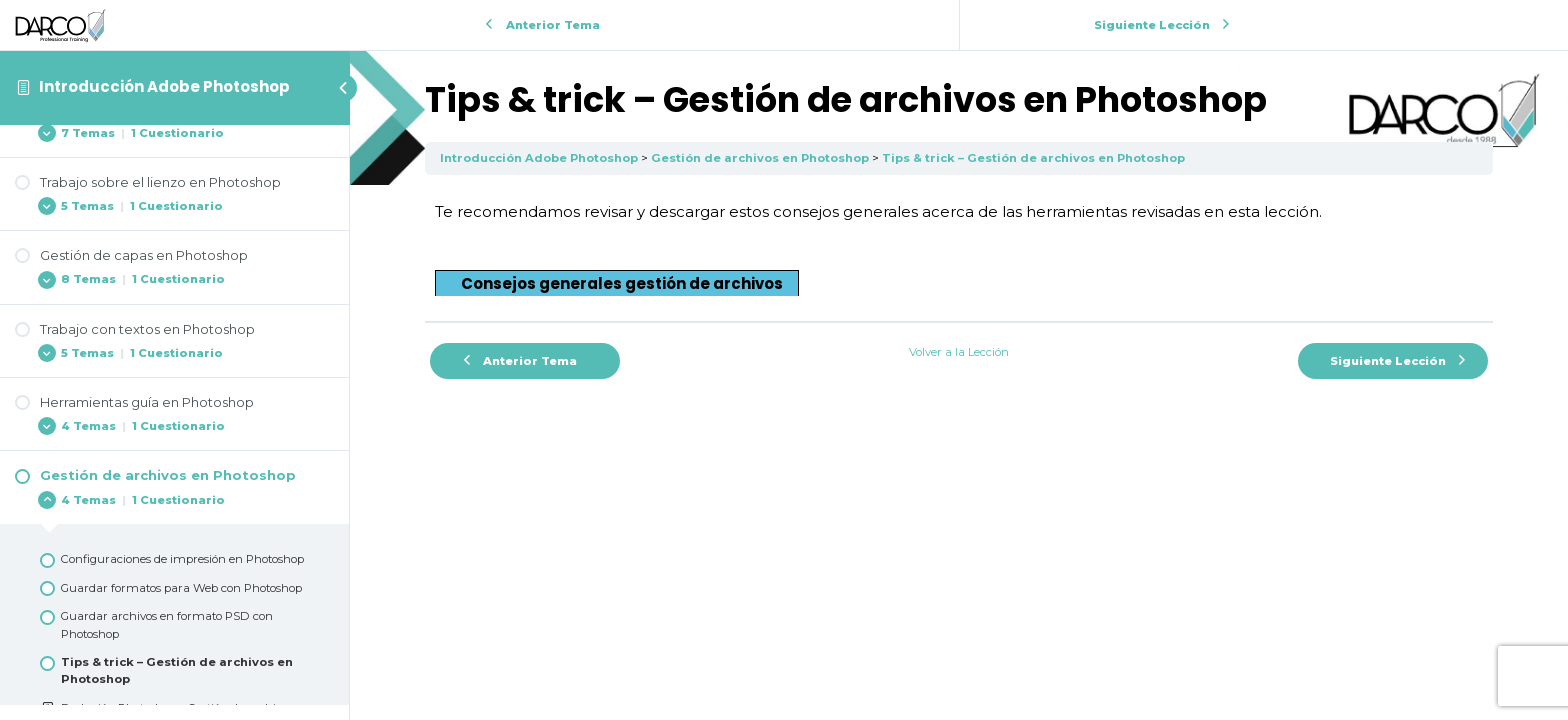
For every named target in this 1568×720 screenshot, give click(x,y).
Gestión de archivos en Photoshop (760, 158)
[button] (617, 283)
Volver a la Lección (959, 352)
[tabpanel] (959, 248)
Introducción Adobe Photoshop (164, 86)
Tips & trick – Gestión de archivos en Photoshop (1033, 158)
